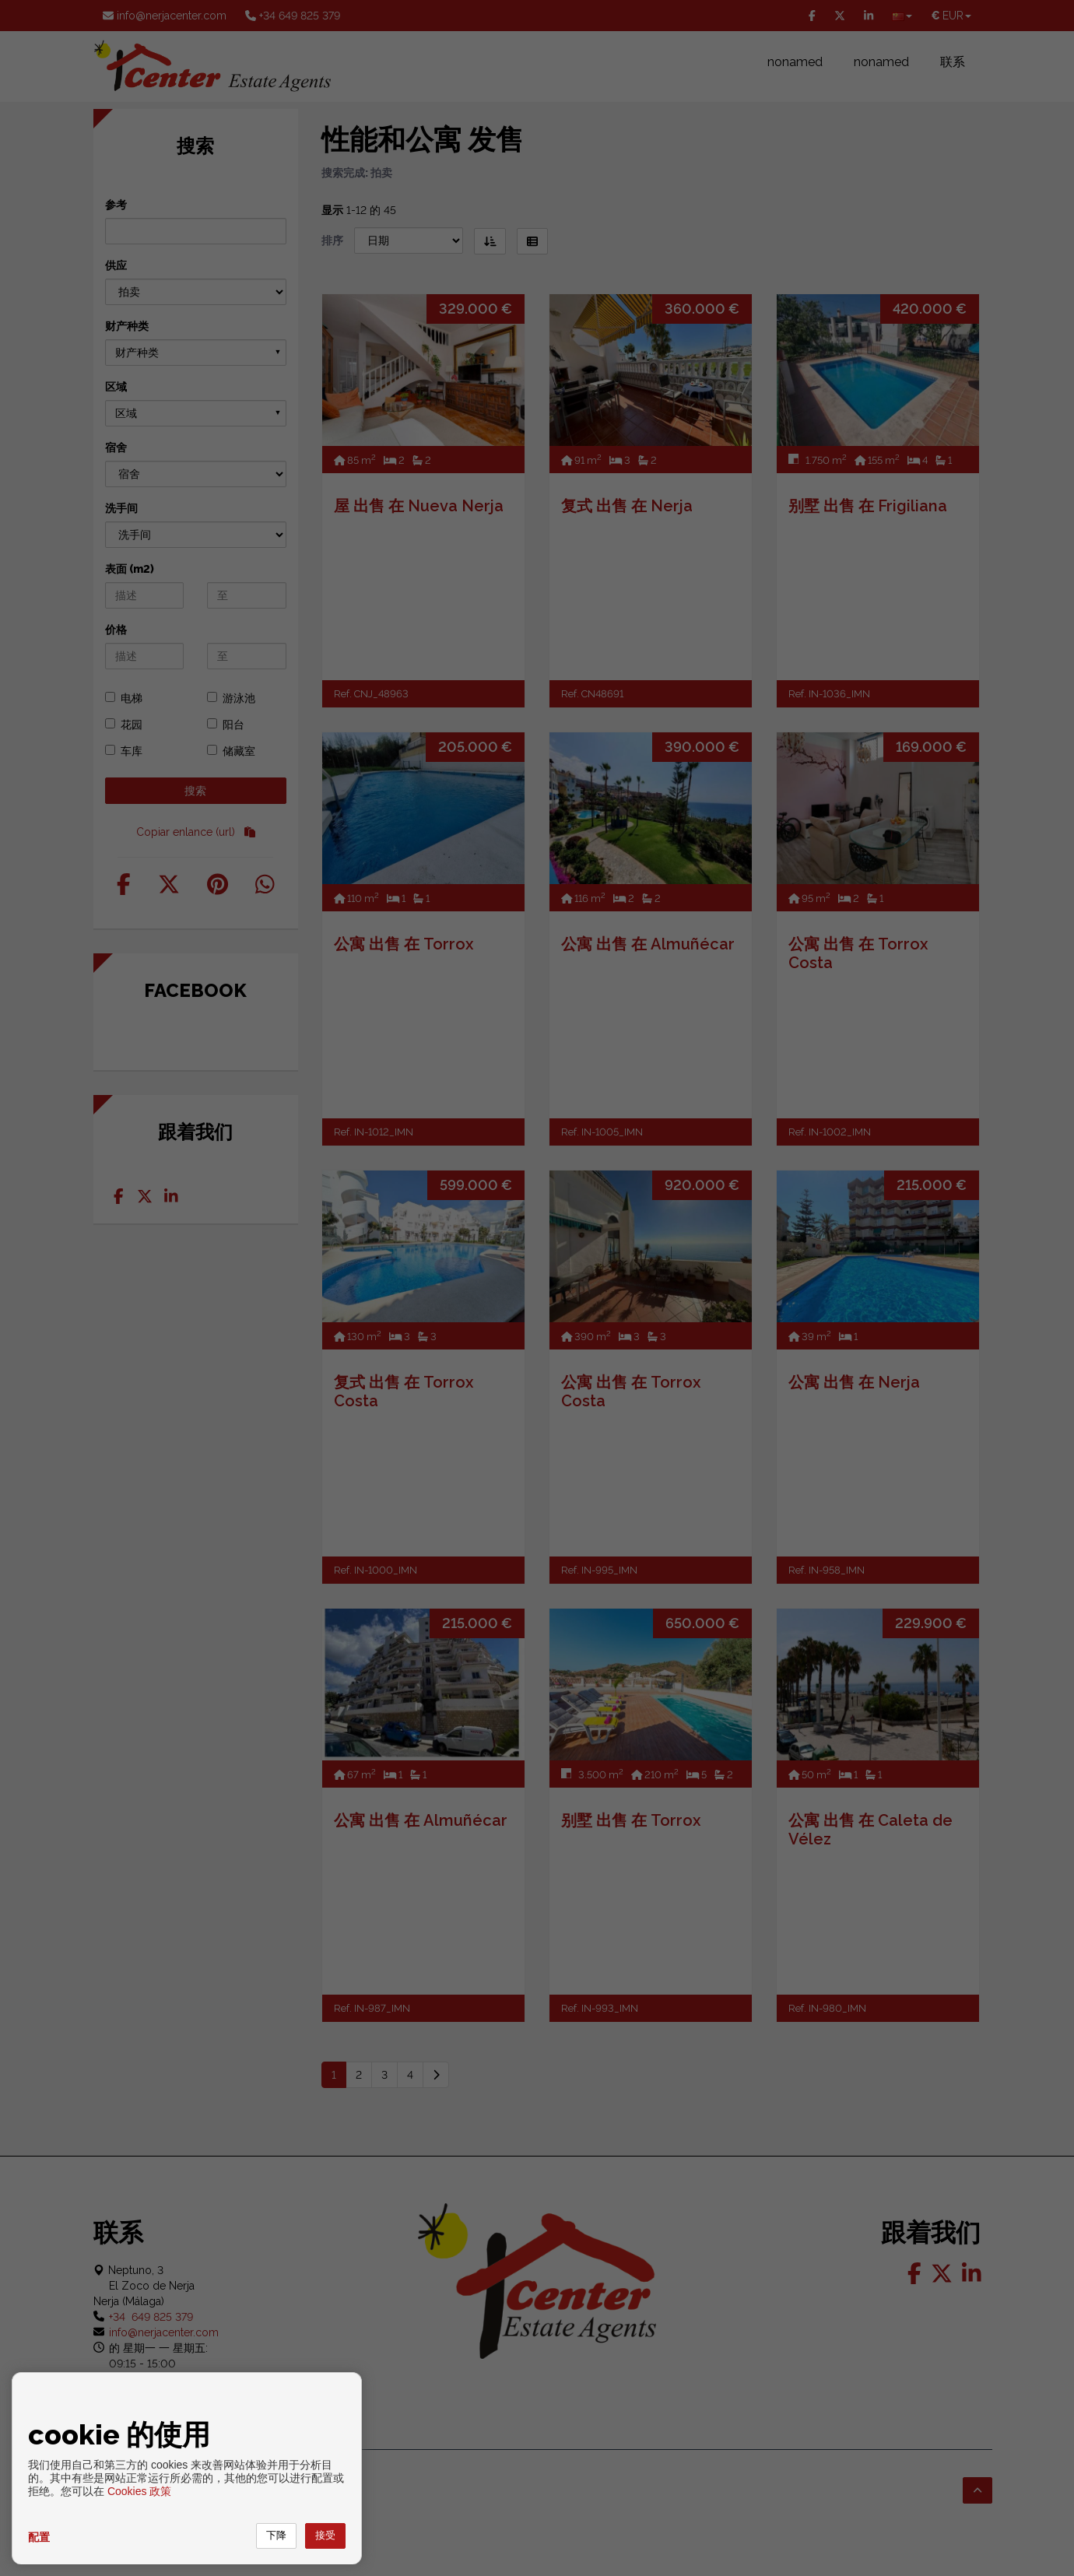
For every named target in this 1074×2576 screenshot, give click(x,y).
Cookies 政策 (139, 2491)
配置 (39, 2537)
